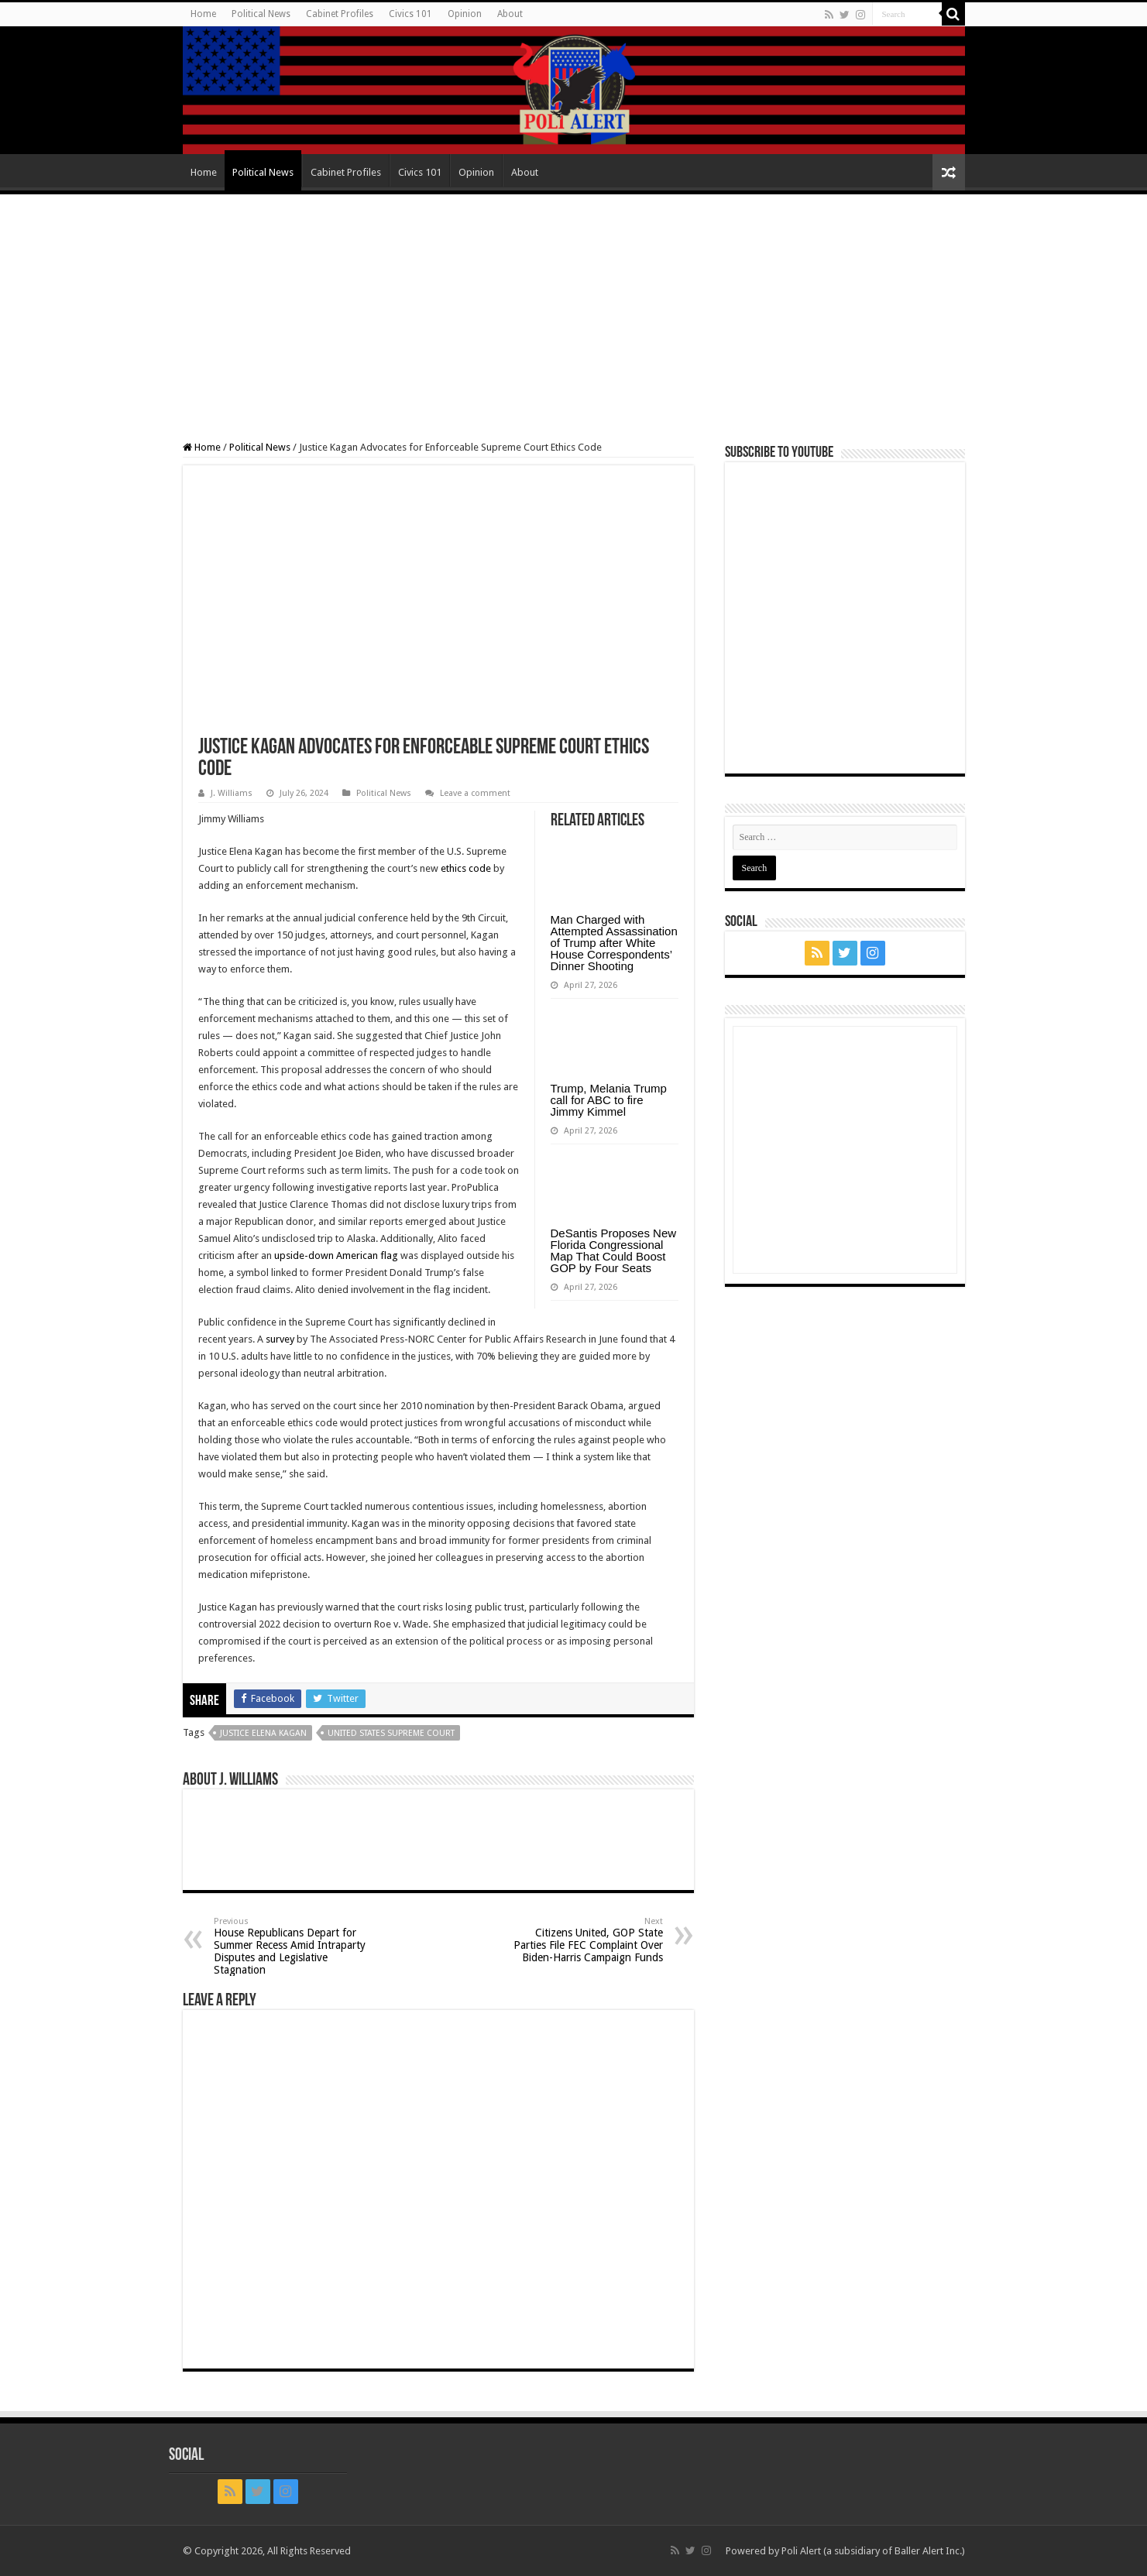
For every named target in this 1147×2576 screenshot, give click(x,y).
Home (203, 14)
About (510, 14)
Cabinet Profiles (339, 14)
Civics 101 (410, 14)
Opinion (465, 14)
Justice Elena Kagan (263, 1733)
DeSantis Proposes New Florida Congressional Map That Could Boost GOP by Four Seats (614, 1250)
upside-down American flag (336, 1255)
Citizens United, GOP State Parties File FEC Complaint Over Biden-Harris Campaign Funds (583, 1940)
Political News (261, 14)
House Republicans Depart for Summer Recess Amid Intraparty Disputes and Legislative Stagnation (293, 1946)
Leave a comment (475, 793)
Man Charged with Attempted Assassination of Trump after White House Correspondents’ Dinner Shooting (614, 942)
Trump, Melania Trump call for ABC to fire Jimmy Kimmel (609, 1100)
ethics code (466, 868)
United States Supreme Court (391, 1733)
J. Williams (231, 793)
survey (280, 1339)
